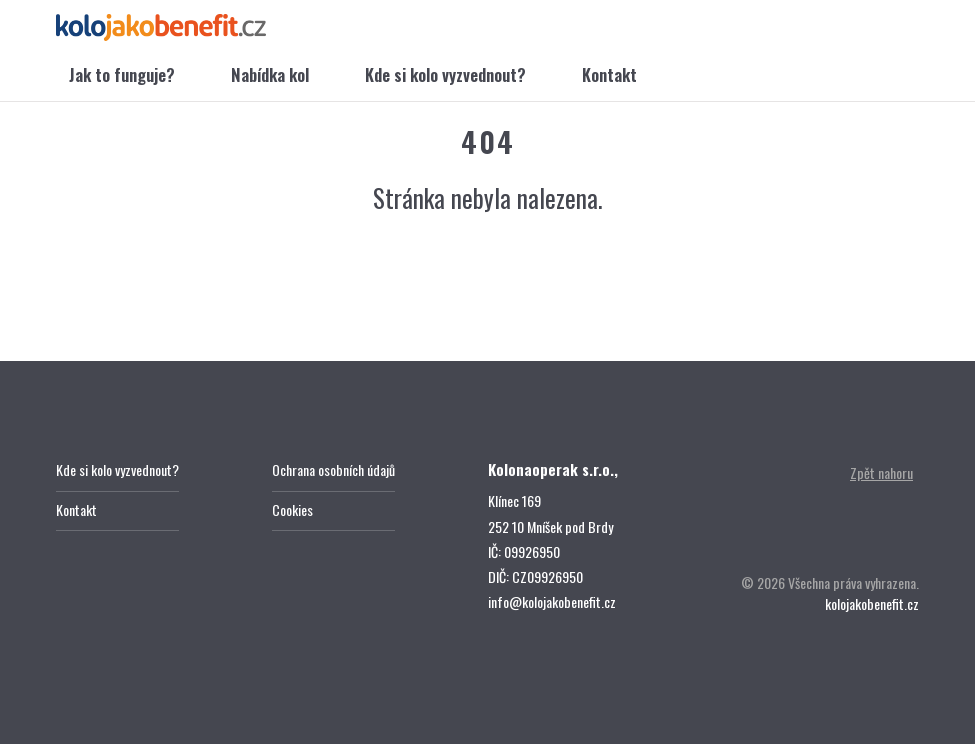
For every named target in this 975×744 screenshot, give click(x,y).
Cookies (292, 509)
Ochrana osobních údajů (333, 469)
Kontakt (609, 74)
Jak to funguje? (122, 74)
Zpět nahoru (881, 472)
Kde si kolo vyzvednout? (445, 74)
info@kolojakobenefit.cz (552, 601)
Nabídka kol (270, 74)
